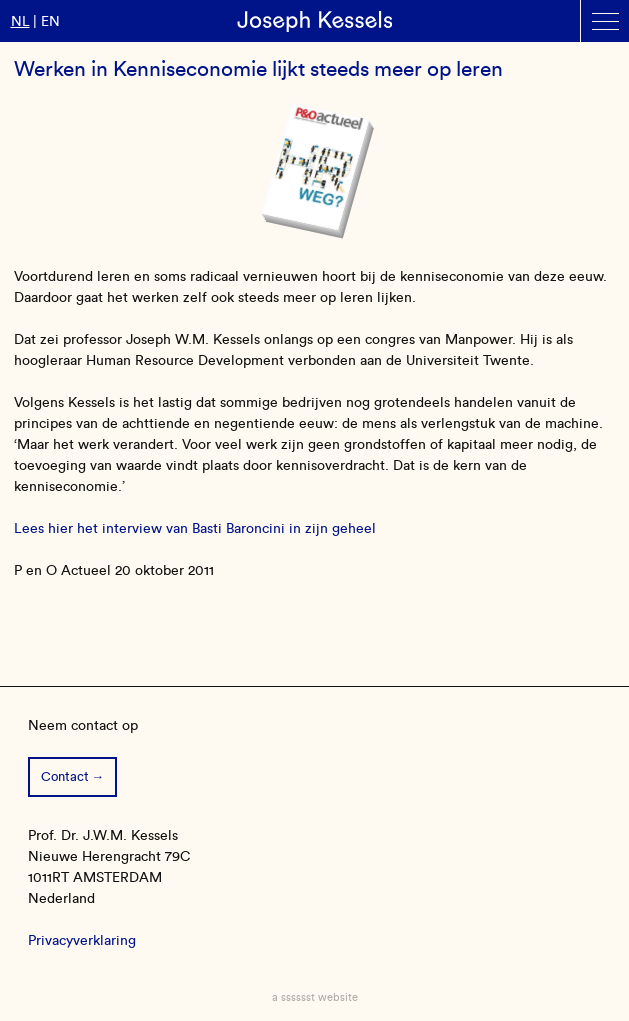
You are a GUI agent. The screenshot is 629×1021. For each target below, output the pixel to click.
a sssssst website (315, 997)
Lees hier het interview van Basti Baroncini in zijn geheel (195, 528)
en (50, 21)
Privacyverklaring (82, 940)
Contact (65, 776)
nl (20, 21)
